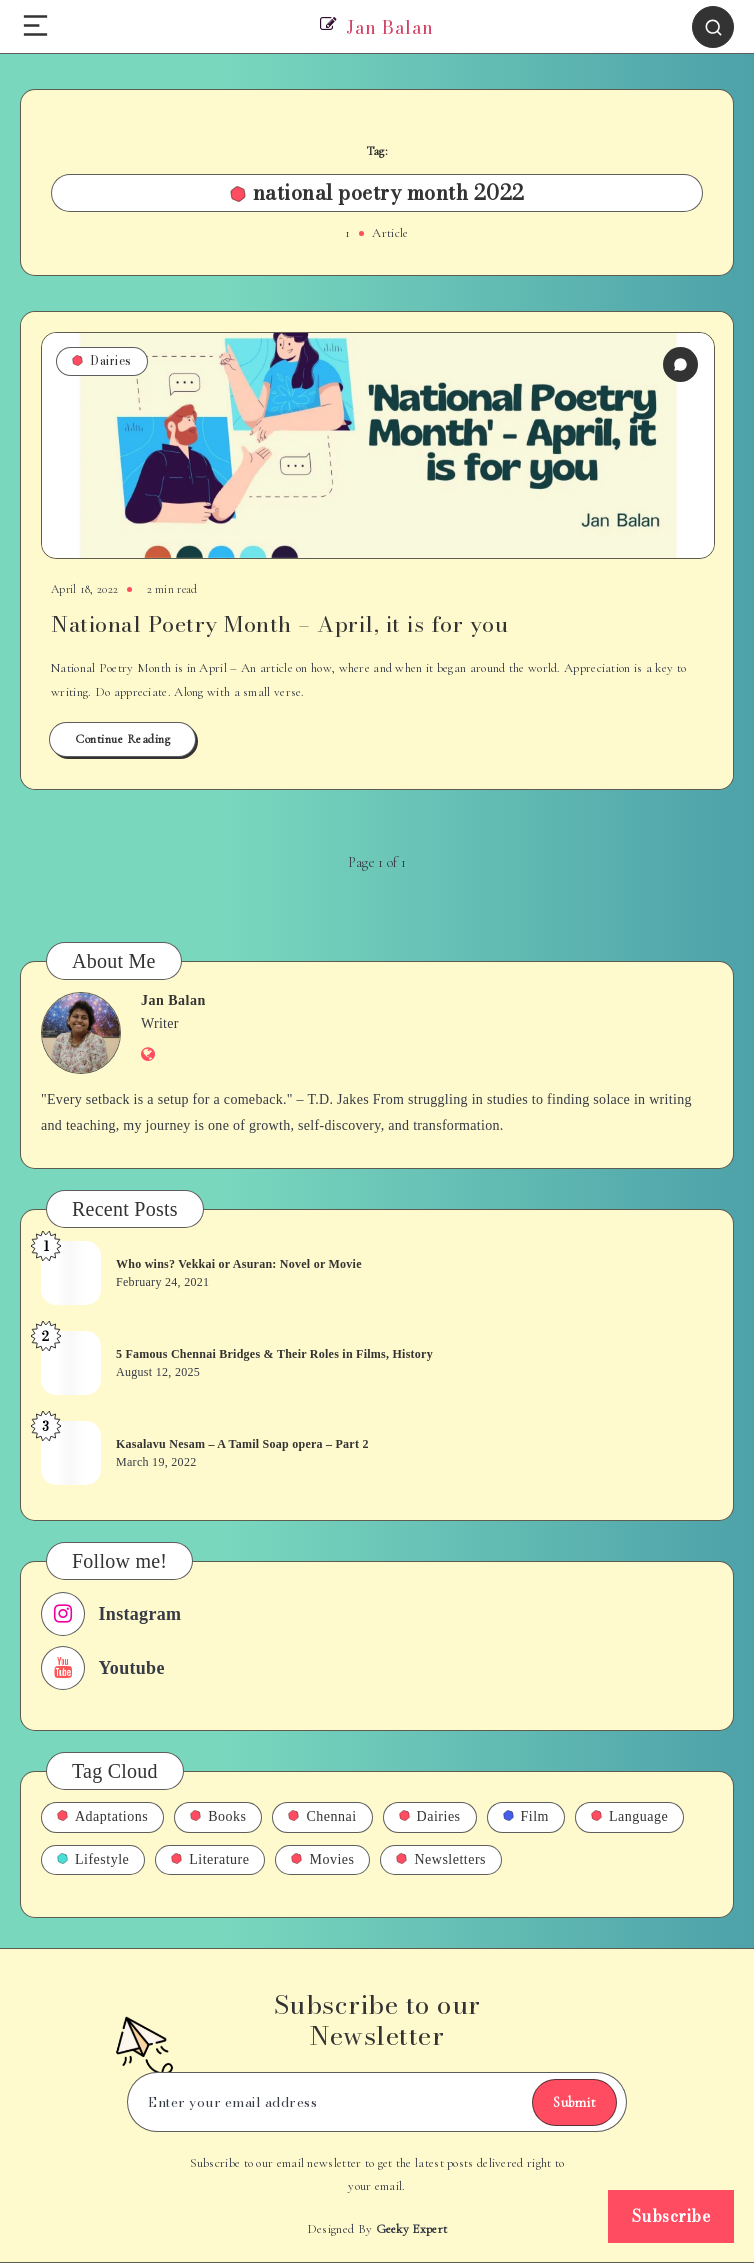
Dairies (102, 360)
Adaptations (102, 1816)
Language (629, 1816)
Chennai (322, 1816)
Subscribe (671, 2216)
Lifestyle (93, 1859)
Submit (574, 2102)
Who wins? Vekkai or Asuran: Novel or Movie (239, 1264)
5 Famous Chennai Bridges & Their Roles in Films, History (274, 1354)
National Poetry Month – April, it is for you (279, 624)
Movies (322, 1859)
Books (218, 1816)
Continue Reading (122, 739)
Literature (210, 1859)
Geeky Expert (412, 2229)
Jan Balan (173, 1000)
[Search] (713, 27)
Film (526, 1816)
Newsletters (441, 1859)
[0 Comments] (680, 364)
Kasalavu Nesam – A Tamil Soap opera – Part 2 (242, 1444)
